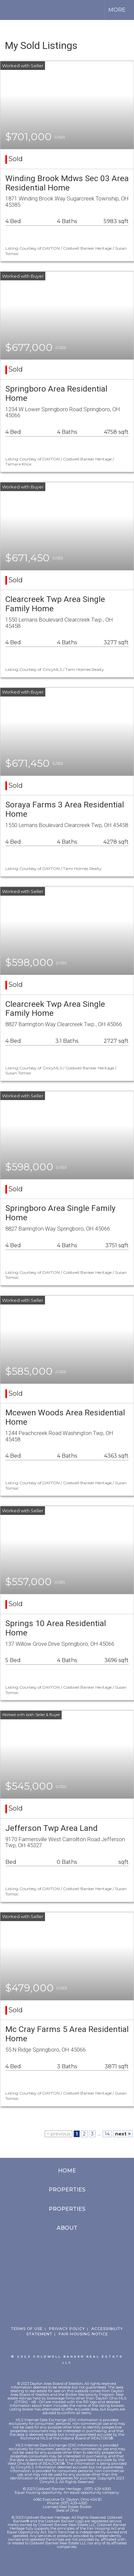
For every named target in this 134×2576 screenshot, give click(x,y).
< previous (58, 2134)
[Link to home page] (11, 10)
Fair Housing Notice (83, 2334)
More (117, 10)
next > (123, 2134)
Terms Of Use (27, 2328)
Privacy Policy (67, 2328)
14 (107, 2134)
